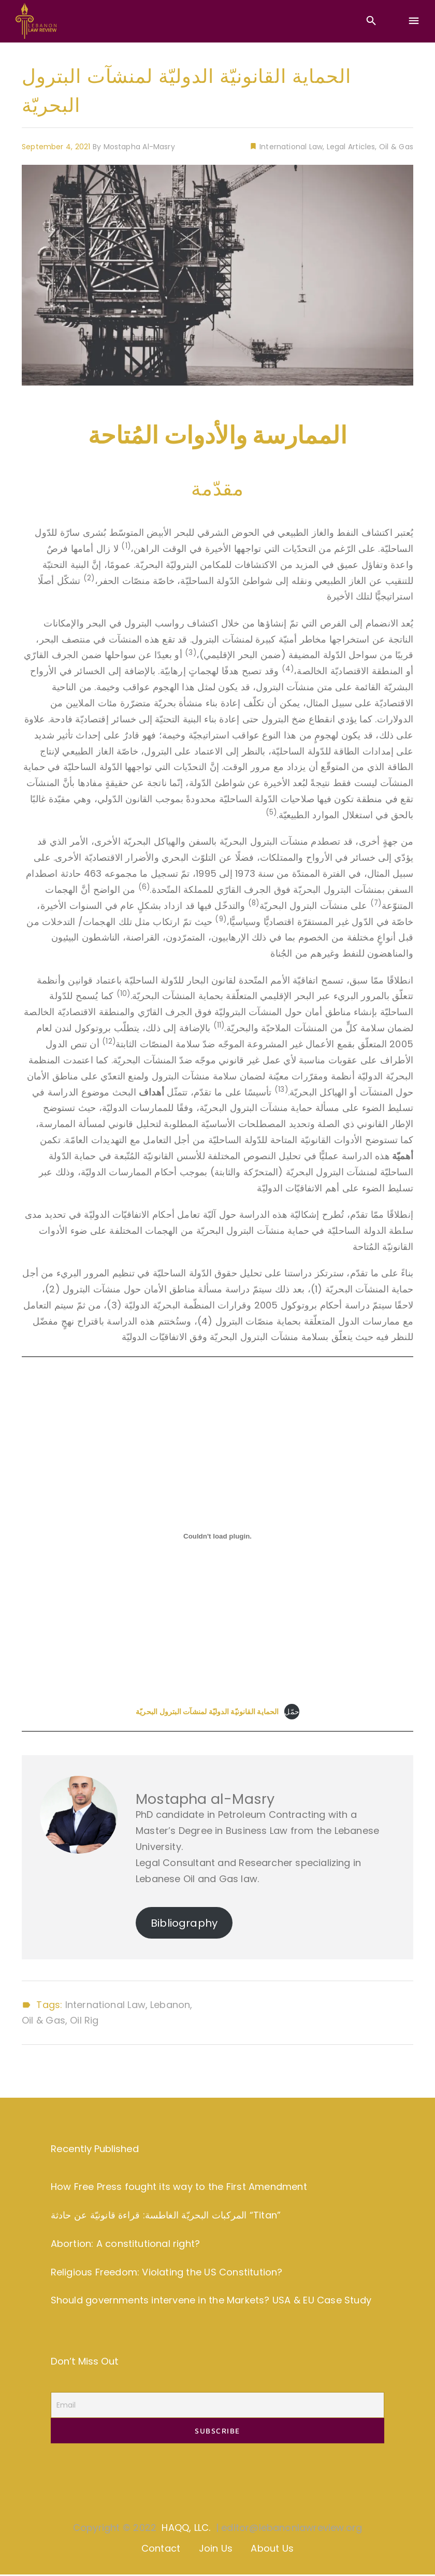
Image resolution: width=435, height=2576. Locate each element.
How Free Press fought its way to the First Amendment (179, 2186)
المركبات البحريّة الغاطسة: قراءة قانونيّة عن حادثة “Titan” (166, 2215)
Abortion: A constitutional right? (125, 2243)
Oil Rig (84, 2020)
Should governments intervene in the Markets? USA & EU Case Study (211, 2300)
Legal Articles (351, 146)
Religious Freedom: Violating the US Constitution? (167, 2272)
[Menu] (414, 21)
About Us (272, 2549)
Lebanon (170, 2005)
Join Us (216, 2549)
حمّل (291, 1711)
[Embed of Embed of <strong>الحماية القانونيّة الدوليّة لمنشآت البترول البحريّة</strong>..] (217, 1535)
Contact (160, 2549)
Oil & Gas (396, 146)
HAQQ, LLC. (186, 2529)
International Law (290, 146)
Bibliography (184, 1923)
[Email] (218, 2405)
